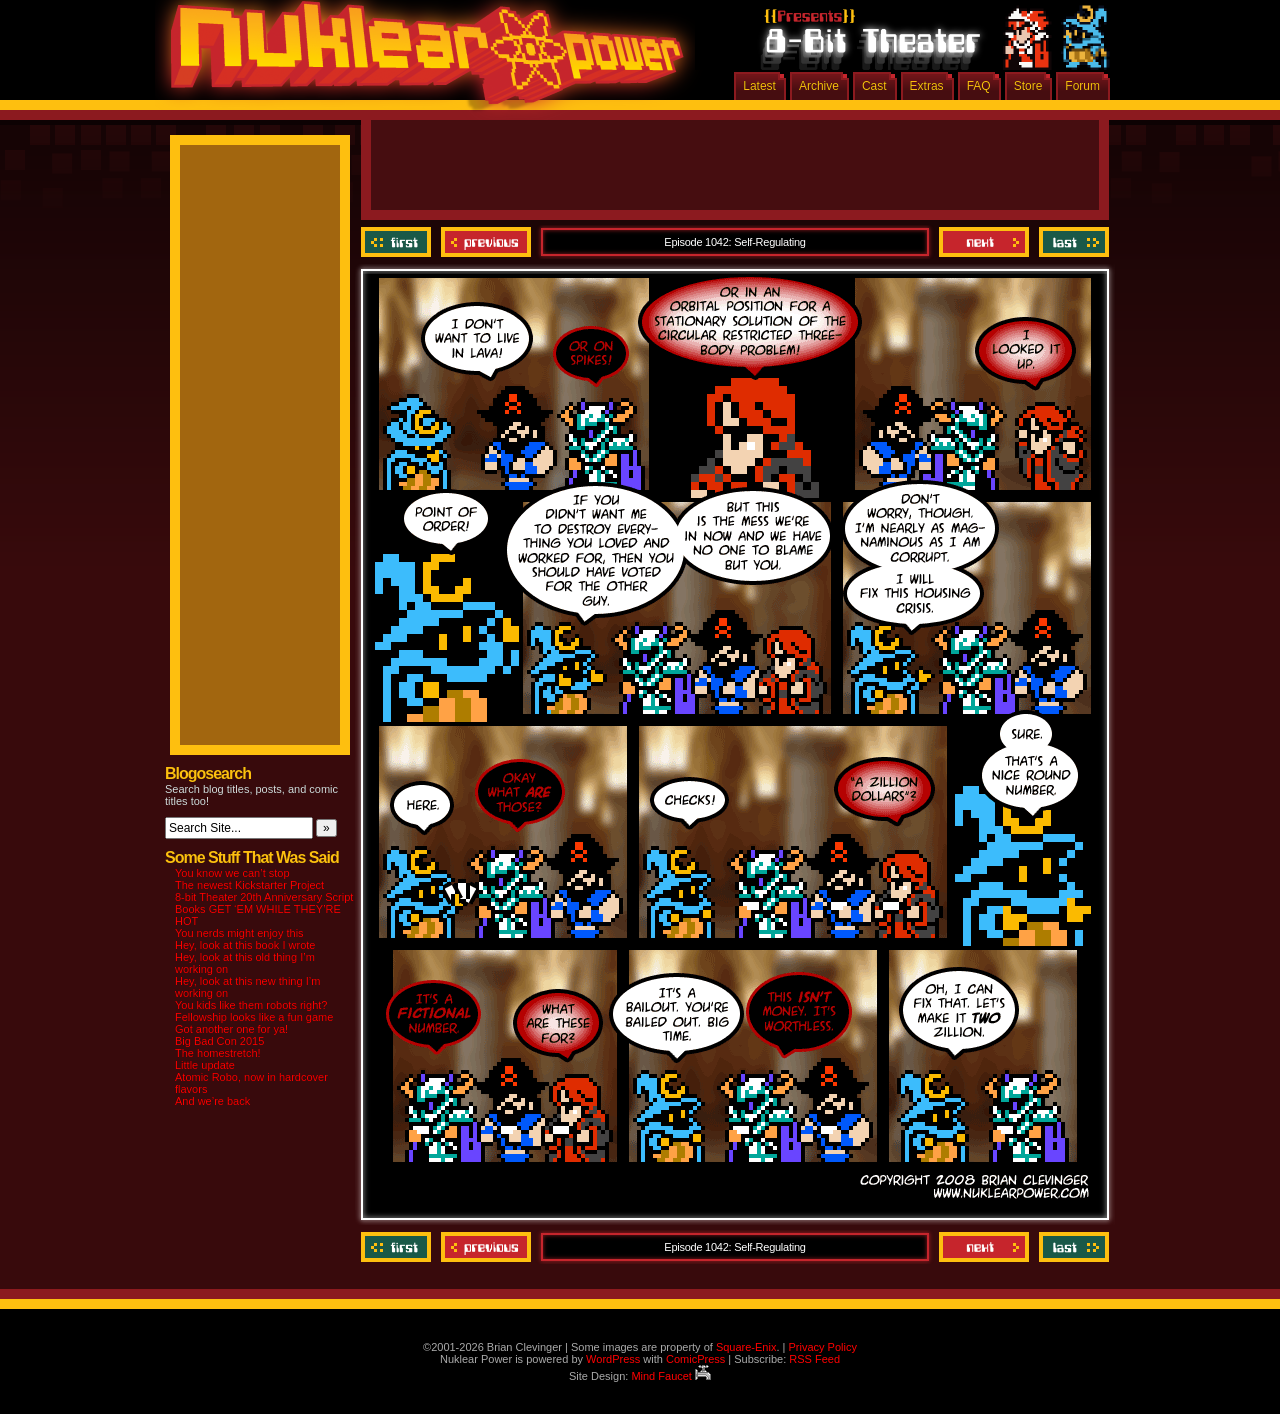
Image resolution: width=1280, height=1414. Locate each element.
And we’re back (212, 1101)
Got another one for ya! (231, 1029)
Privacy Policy (822, 1347)
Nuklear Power (420, 60)
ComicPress (695, 1359)
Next (984, 242)
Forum (1082, 86)
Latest (759, 86)
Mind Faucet (671, 1376)
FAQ (979, 86)
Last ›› (1071, 242)
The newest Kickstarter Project (249, 885)
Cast (874, 86)
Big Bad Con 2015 (219, 1041)
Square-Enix (746, 1347)
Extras (927, 86)
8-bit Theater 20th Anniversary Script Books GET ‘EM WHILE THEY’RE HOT (264, 909)
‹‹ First (398, 242)
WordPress (613, 1359)
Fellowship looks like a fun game (254, 1017)
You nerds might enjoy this (239, 933)
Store (1028, 86)
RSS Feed (814, 1359)
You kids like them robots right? (251, 1005)
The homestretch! (218, 1053)
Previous (486, 242)
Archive (819, 86)
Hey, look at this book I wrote (245, 945)
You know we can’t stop (232, 873)
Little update (205, 1065)
